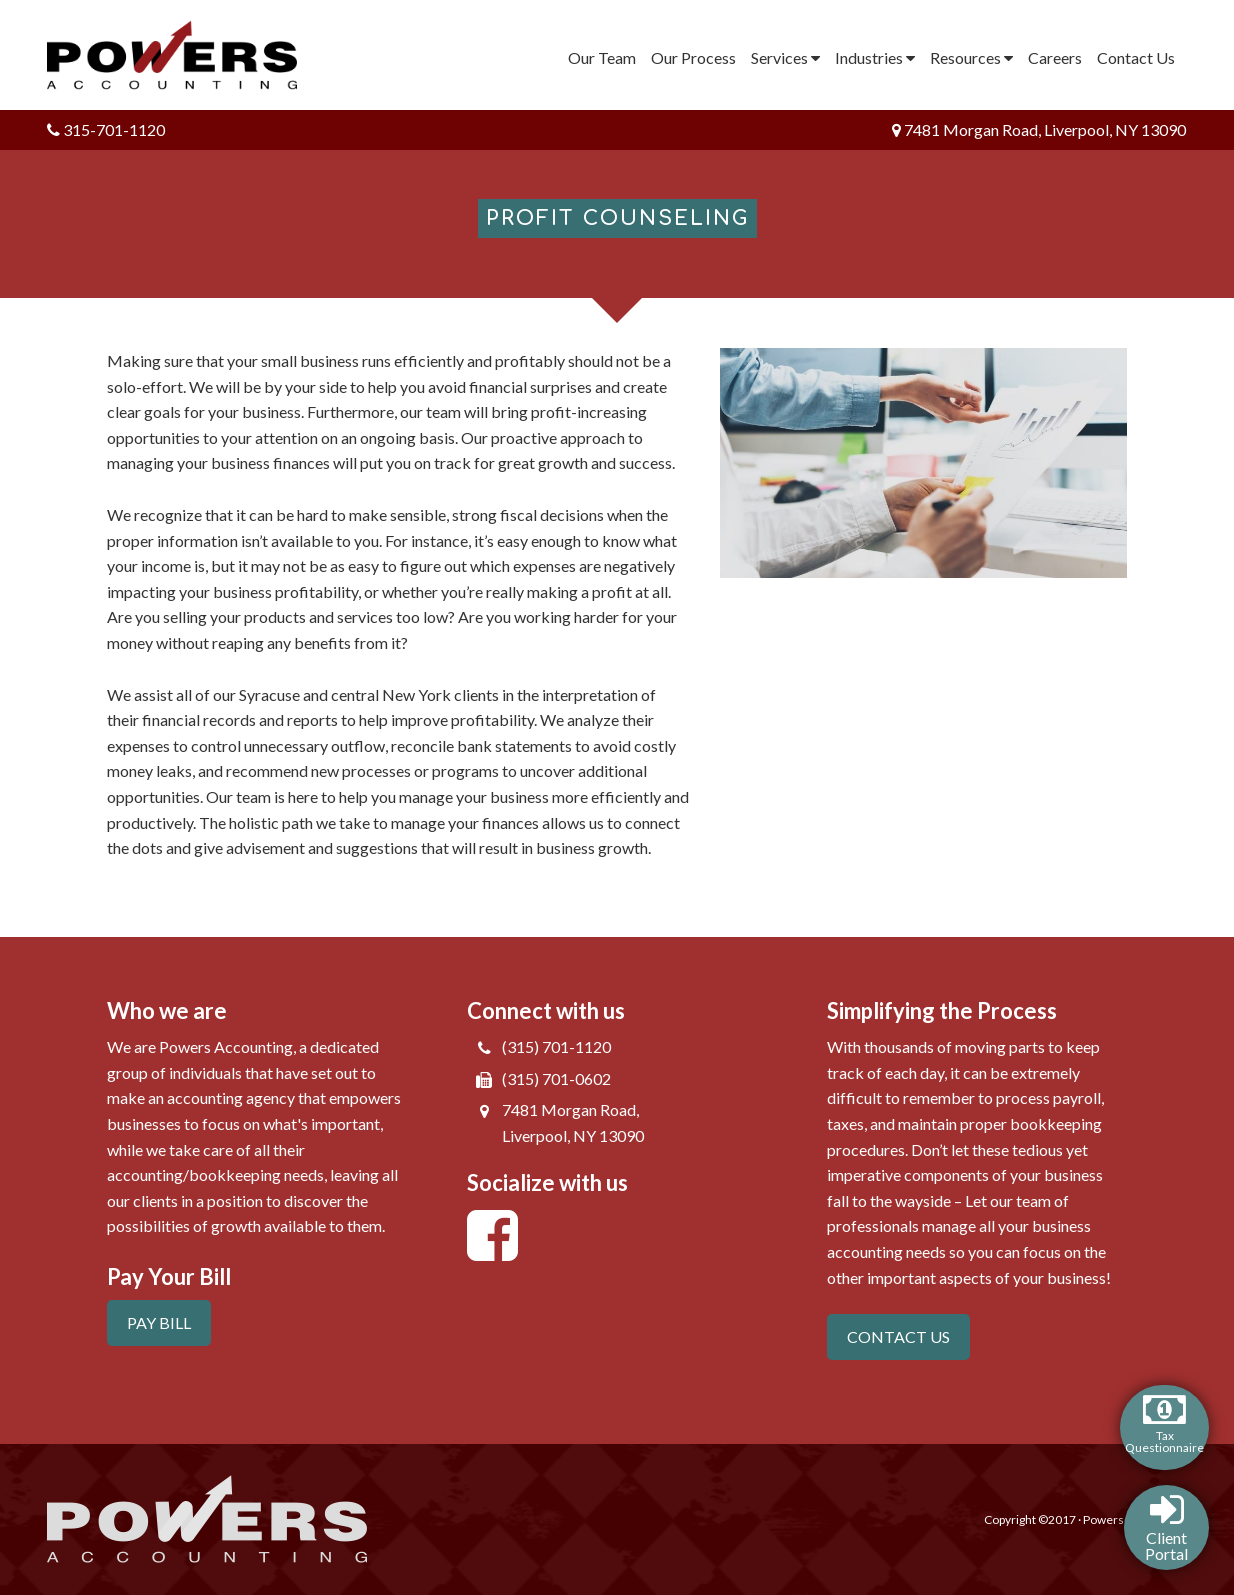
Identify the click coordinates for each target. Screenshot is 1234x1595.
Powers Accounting (184, 55)
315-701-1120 (106, 129)
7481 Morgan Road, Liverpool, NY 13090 (1039, 129)
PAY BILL (159, 1322)
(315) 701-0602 (556, 1078)
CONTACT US (898, 1336)
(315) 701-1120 (556, 1046)
